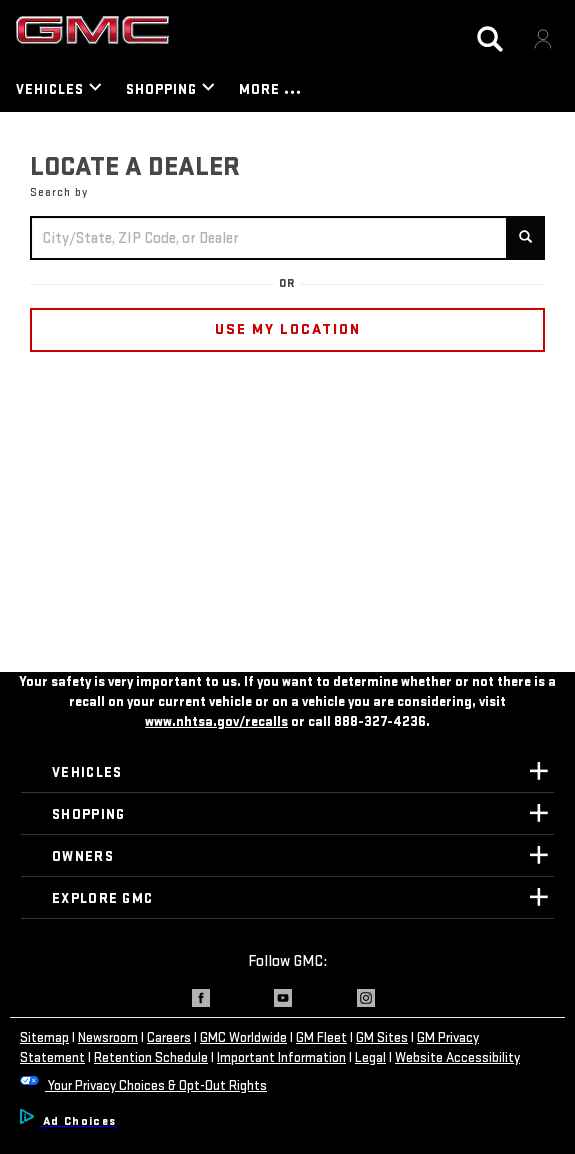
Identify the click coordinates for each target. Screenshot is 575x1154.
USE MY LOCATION (288, 329)
